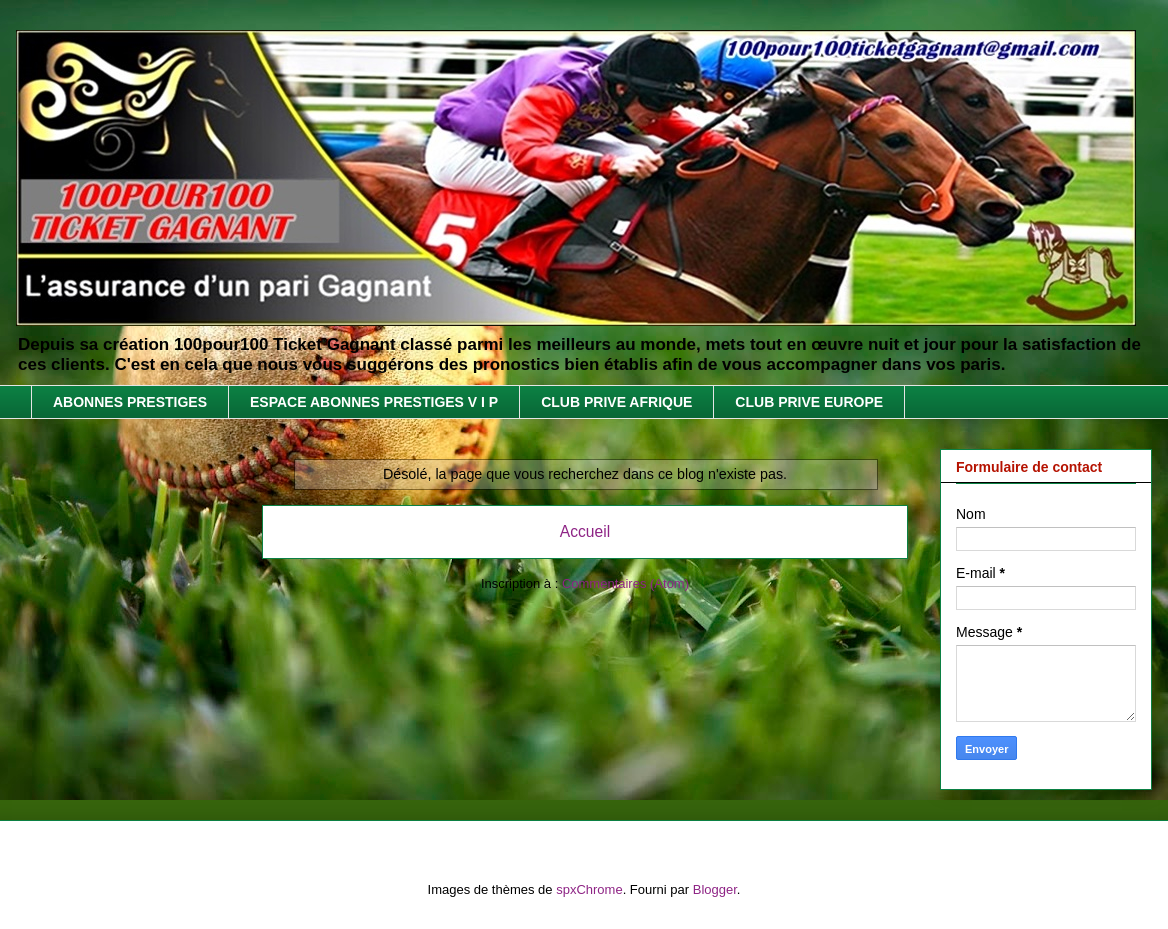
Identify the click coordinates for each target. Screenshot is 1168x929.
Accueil (585, 531)
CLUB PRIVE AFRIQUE (616, 402)
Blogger (715, 889)
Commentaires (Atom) (625, 583)
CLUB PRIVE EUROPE (809, 402)
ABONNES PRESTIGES (130, 402)
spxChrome (589, 889)
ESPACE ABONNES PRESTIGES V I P (374, 402)
